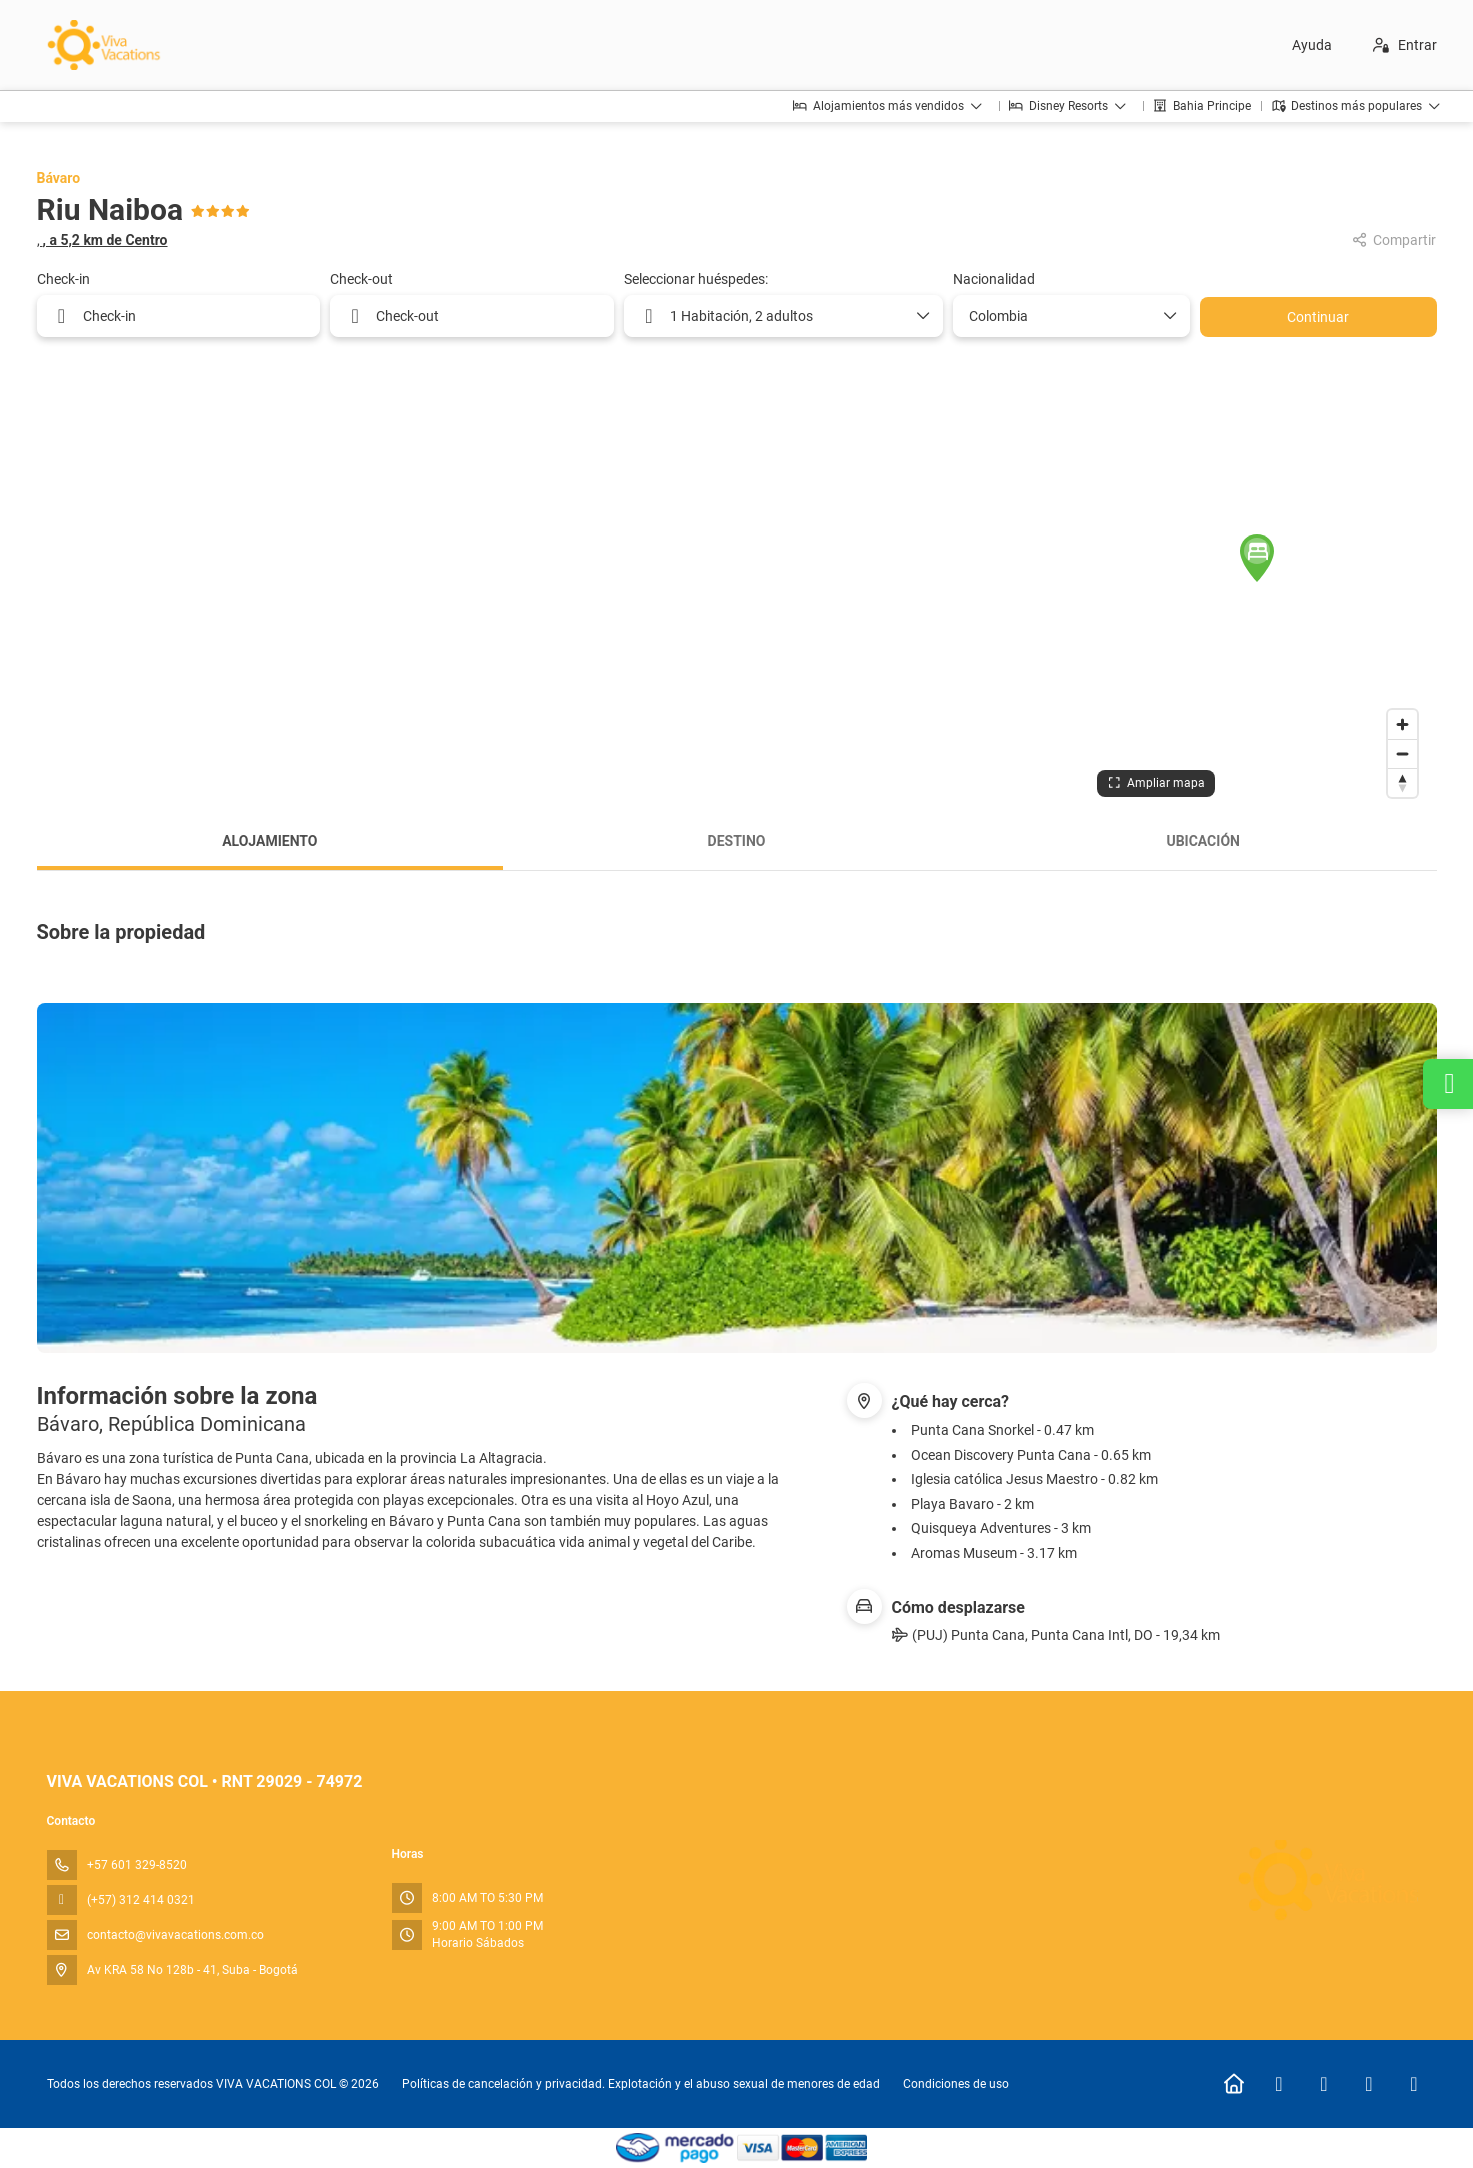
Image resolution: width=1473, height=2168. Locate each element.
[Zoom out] (1402, 753)
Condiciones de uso (954, 2084)
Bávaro (59, 178)
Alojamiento (269, 841)
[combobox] (1064, 316)
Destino (737, 841)
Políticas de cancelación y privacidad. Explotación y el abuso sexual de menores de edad (641, 2084)
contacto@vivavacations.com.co (175, 1935)
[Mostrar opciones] (1169, 316)
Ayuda (1312, 45)
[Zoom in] (1402, 724)
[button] (1257, 558)
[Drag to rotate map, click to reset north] (1402, 782)
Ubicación (1203, 841)
